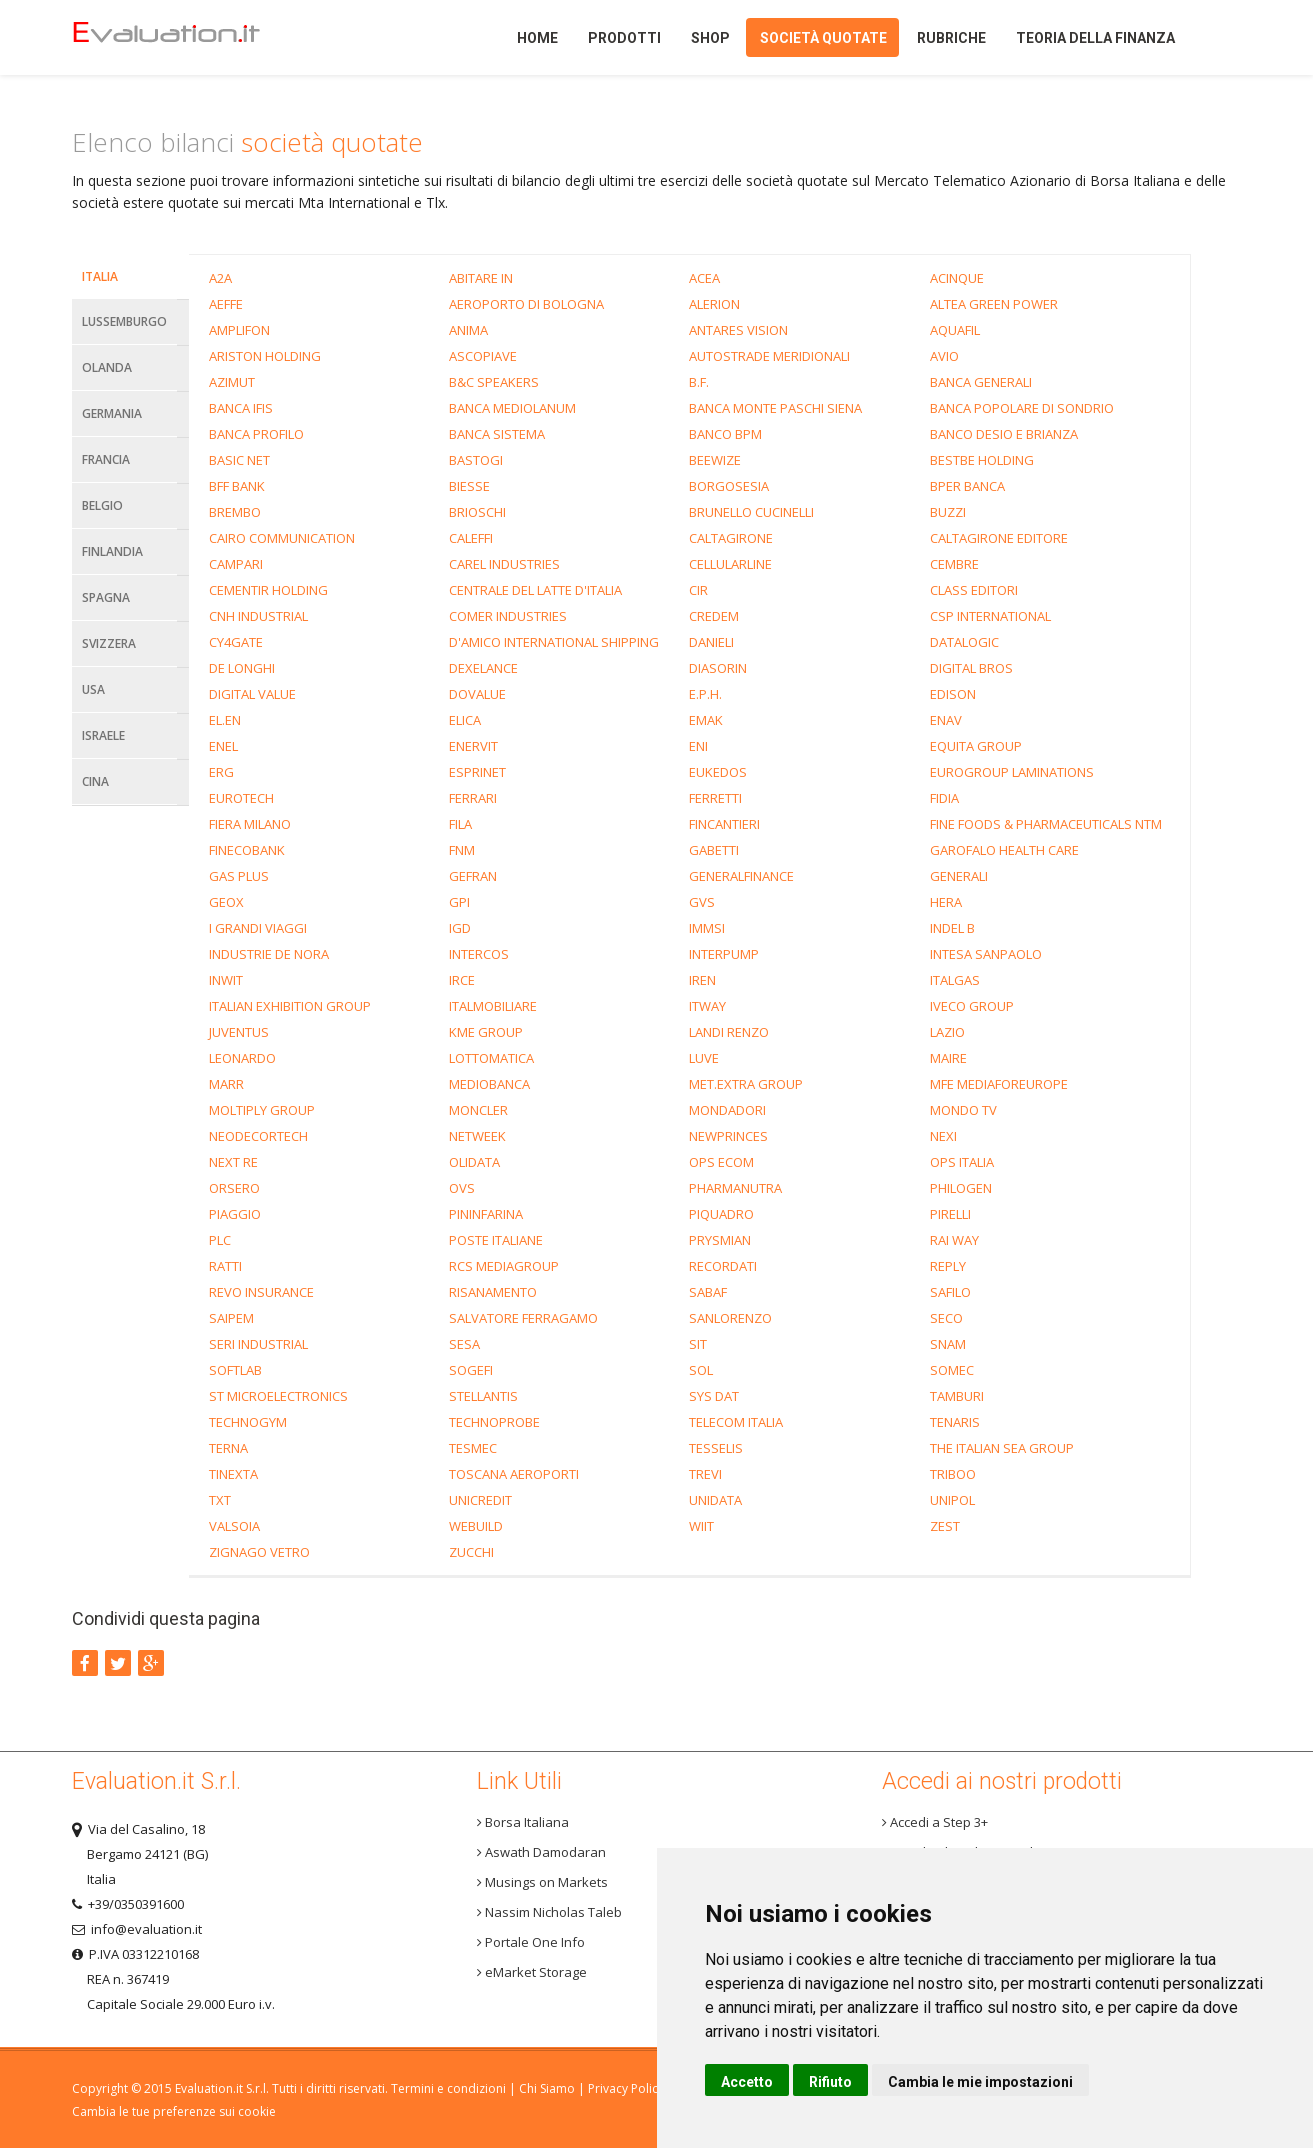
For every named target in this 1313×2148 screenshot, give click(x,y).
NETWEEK (477, 1136)
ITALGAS (955, 980)
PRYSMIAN (720, 1240)
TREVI (705, 1474)
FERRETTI (715, 798)
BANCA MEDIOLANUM (512, 408)
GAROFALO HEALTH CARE (1004, 850)
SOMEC (952, 1370)
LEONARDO (242, 1058)
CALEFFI (471, 538)
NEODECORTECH (258, 1136)
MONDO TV (963, 1110)
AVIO (944, 356)
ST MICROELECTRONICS (278, 1396)
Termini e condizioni (448, 2088)
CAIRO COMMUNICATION (282, 538)
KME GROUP (486, 1032)
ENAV (946, 720)
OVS (462, 1188)
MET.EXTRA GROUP (746, 1084)
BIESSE (469, 486)
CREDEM (714, 616)
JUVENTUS (239, 1032)
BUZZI (948, 512)
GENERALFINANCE (741, 876)
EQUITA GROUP (976, 746)
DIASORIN (718, 668)
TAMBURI (957, 1396)
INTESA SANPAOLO (986, 954)
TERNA (228, 1448)
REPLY (948, 1266)
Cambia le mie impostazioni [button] (980, 2082)
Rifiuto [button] (830, 2082)
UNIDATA (715, 1500)
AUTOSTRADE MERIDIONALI (769, 356)
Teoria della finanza (1095, 38)
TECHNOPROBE (494, 1422)
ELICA (465, 720)
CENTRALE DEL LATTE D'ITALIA (535, 590)
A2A (220, 278)
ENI (698, 746)
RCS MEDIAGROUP (504, 1266)
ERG (221, 772)
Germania (112, 413)
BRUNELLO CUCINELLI (751, 512)
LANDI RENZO (729, 1032)
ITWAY (707, 1006)
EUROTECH (241, 798)
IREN (702, 980)
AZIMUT (232, 382)
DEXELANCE (483, 668)
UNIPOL (952, 1500)
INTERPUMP (724, 954)
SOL (701, 1370)
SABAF (708, 1292)
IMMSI (707, 928)
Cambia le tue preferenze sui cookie (174, 2111)
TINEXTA (233, 1474)
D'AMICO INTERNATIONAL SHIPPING (554, 642)
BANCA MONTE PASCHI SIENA (775, 408)
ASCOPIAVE (483, 356)
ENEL (223, 746)
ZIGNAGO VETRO (259, 1552)
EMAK (706, 720)
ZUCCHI (471, 1552)
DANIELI (711, 642)
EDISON (953, 694)
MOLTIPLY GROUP (262, 1110)
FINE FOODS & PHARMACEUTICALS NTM (1046, 824)
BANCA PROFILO (256, 434)
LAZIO (947, 1032)
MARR (226, 1084)
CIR (698, 590)
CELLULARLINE (730, 564)
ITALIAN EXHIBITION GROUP (290, 1006)
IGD (460, 928)
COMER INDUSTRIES (508, 616)
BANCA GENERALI (981, 382)
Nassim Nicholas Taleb (549, 1912)
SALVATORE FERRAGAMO (523, 1318)
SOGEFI (471, 1370)
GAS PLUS (239, 876)
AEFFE (226, 304)
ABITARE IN (481, 278)
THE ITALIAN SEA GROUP (1002, 1448)
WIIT (701, 1526)
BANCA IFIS (241, 408)
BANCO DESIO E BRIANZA (1004, 434)
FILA (460, 824)
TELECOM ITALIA (736, 1422)
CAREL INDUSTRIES (504, 564)
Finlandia (112, 551)
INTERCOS (479, 954)
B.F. (699, 382)
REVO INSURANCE (261, 1292)
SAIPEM (231, 1318)
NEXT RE (233, 1162)
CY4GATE (236, 642)
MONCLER (478, 1110)
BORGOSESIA (729, 486)
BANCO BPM (725, 434)
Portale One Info (531, 1942)
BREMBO (235, 512)
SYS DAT (714, 1396)
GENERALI (959, 876)
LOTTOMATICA (491, 1058)
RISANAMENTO (493, 1292)
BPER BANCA (967, 486)
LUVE (704, 1058)
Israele (103, 735)
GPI (459, 902)
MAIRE (948, 1058)
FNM (462, 850)
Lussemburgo (124, 321)
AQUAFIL (955, 330)
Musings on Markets (542, 1882)
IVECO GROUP (972, 1006)
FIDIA (944, 798)
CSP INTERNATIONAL (990, 616)
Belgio (102, 505)
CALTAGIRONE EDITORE (999, 538)
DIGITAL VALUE (252, 694)
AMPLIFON (239, 330)
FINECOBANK (247, 850)
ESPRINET (477, 772)
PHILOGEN (961, 1188)
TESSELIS (716, 1448)
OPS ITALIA (962, 1162)
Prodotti (624, 38)
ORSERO (234, 1188)
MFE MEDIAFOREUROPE (999, 1084)
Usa (93, 689)
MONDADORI (727, 1110)
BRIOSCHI (477, 512)
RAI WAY (954, 1240)
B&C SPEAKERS (494, 382)
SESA (464, 1344)
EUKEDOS (718, 772)
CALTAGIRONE (731, 538)
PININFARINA (486, 1214)
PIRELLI (950, 1214)
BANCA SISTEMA (497, 434)
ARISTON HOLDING (265, 356)
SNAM (948, 1344)
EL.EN (225, 720)
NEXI (943, 1136)
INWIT (226, 980)
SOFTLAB (235, 1370)
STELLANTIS (483, 1396)
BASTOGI (476, 460)
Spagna (106, 597)
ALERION (714, 304)
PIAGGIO (235, 1214)
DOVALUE (477, 694)
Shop (710, 38)
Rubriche (951, 38)
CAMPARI (236, 564)
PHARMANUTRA (735, 1188)
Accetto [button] (747, 2082)
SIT (698, 1344)
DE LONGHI (242, 668)
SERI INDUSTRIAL (258, 1344)
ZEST (945, 1526)
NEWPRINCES (728, 1136)
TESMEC (473, 1448)
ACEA (704, 278)
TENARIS (955, 1422)
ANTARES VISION (738, 330)
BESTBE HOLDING (982, 460)
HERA (946, 902)
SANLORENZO (730, 1318)
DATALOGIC (964, 642)
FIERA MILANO (250, 824)
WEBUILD (476, 1526)
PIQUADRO (721, 1214)
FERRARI (473, 798)
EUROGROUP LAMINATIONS (1012, 772)
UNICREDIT (480, 1500)
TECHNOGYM (248, 1422)
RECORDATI (723, 1266)
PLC (220, 1240)
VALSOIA (234, 1526)
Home (200, 37)
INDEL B (952, 928)
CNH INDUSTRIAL (258, 616)
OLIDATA (474, 1162)
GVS (702, 902)
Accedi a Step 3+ (935, 1822)
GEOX (226, 902)
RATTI (225, 1266)
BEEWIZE (715, 460)
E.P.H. (705, 694)
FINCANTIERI (724, 824)
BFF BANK (237, 486)
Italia (100, 276)
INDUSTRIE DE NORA (269, 954)
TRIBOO (953, 1474)
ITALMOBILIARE (493, 1006)
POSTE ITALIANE (496, 1240)
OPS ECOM (721, 1162)
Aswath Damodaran (541, 1852)
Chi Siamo (547, 2088)
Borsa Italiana (523, 1822)
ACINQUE (957, 278)
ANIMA (468, 330)
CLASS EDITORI (974, 590)
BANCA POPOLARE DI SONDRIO (1022, 408)
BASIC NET (239, 460)
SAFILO (950, 1292)
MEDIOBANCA (489, 1084)
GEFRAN (473, 876)
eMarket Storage (532, 1972)
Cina (95, 781)
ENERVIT (473, 746)
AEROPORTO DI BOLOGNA (526, 304)
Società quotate (823, 38)
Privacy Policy (626, 2088)
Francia (106, 459)
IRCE (462, 980)
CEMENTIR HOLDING (268, 590)
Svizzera (109, 643)
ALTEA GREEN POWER (994, 304)
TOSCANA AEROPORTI (514, 1474)
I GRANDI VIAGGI (258, 928)
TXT (220, 1500)
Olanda (107, 367)
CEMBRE (954, 564)
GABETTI (714, 850)
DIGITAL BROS (971, 668)
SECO (946, 1318)
